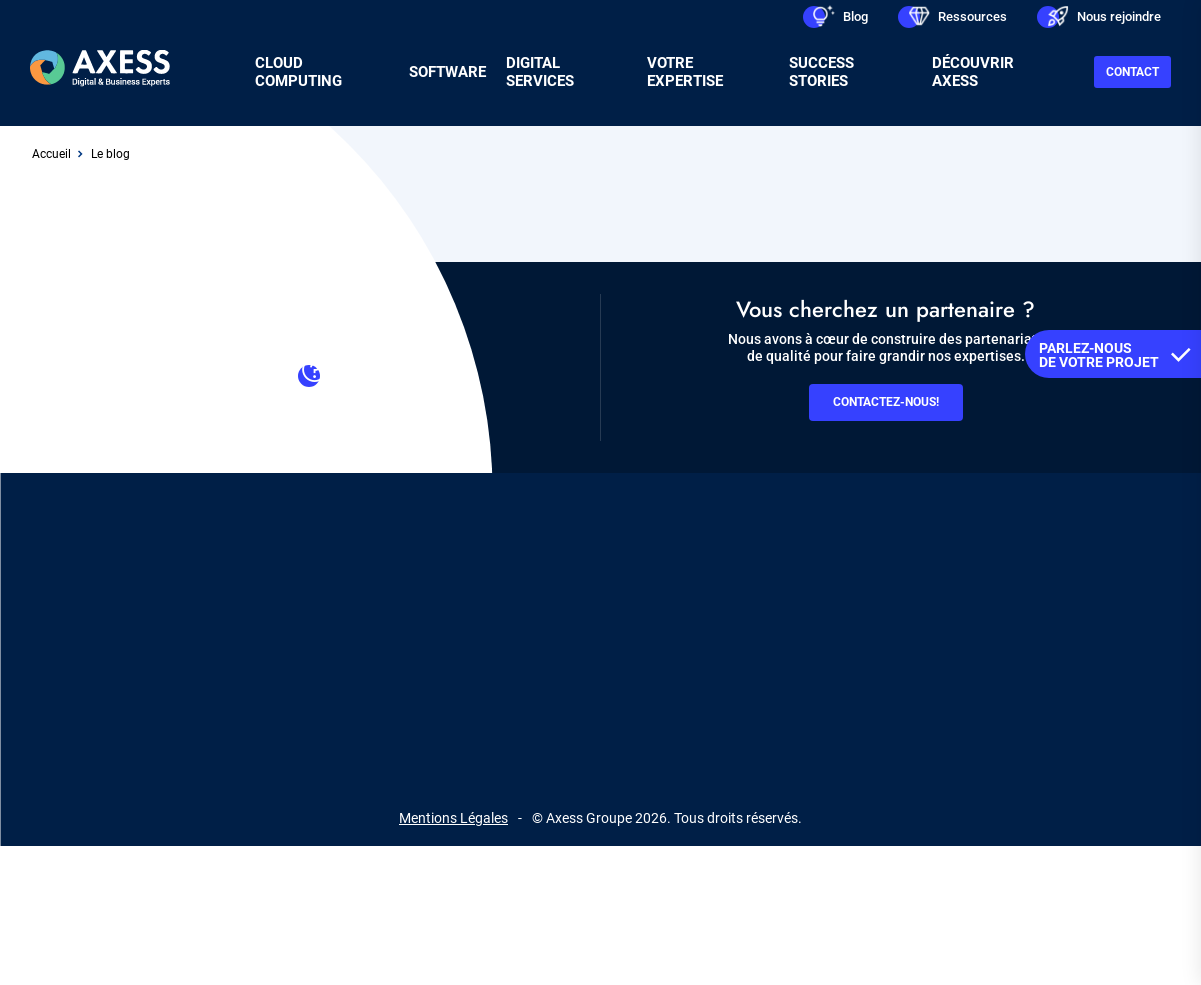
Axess (312, 643)
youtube (657, 728)
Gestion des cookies (843, 643)
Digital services (540, 72)
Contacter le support (315, 382)
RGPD (606, 643)
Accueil (51, 154)
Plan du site (701, 643)
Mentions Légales (453, 818)
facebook (583, 728)
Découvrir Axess (973, 72)
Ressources (972, 16)
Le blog (110, 154)
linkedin (509, 728)
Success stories (821, 72)
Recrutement (507, 643)
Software (447, 72)
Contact (1132, 72)
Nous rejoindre (1119, 16)
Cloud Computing (298, 72)
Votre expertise (685, 72)
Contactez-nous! (886, 402)
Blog (855, 16)
